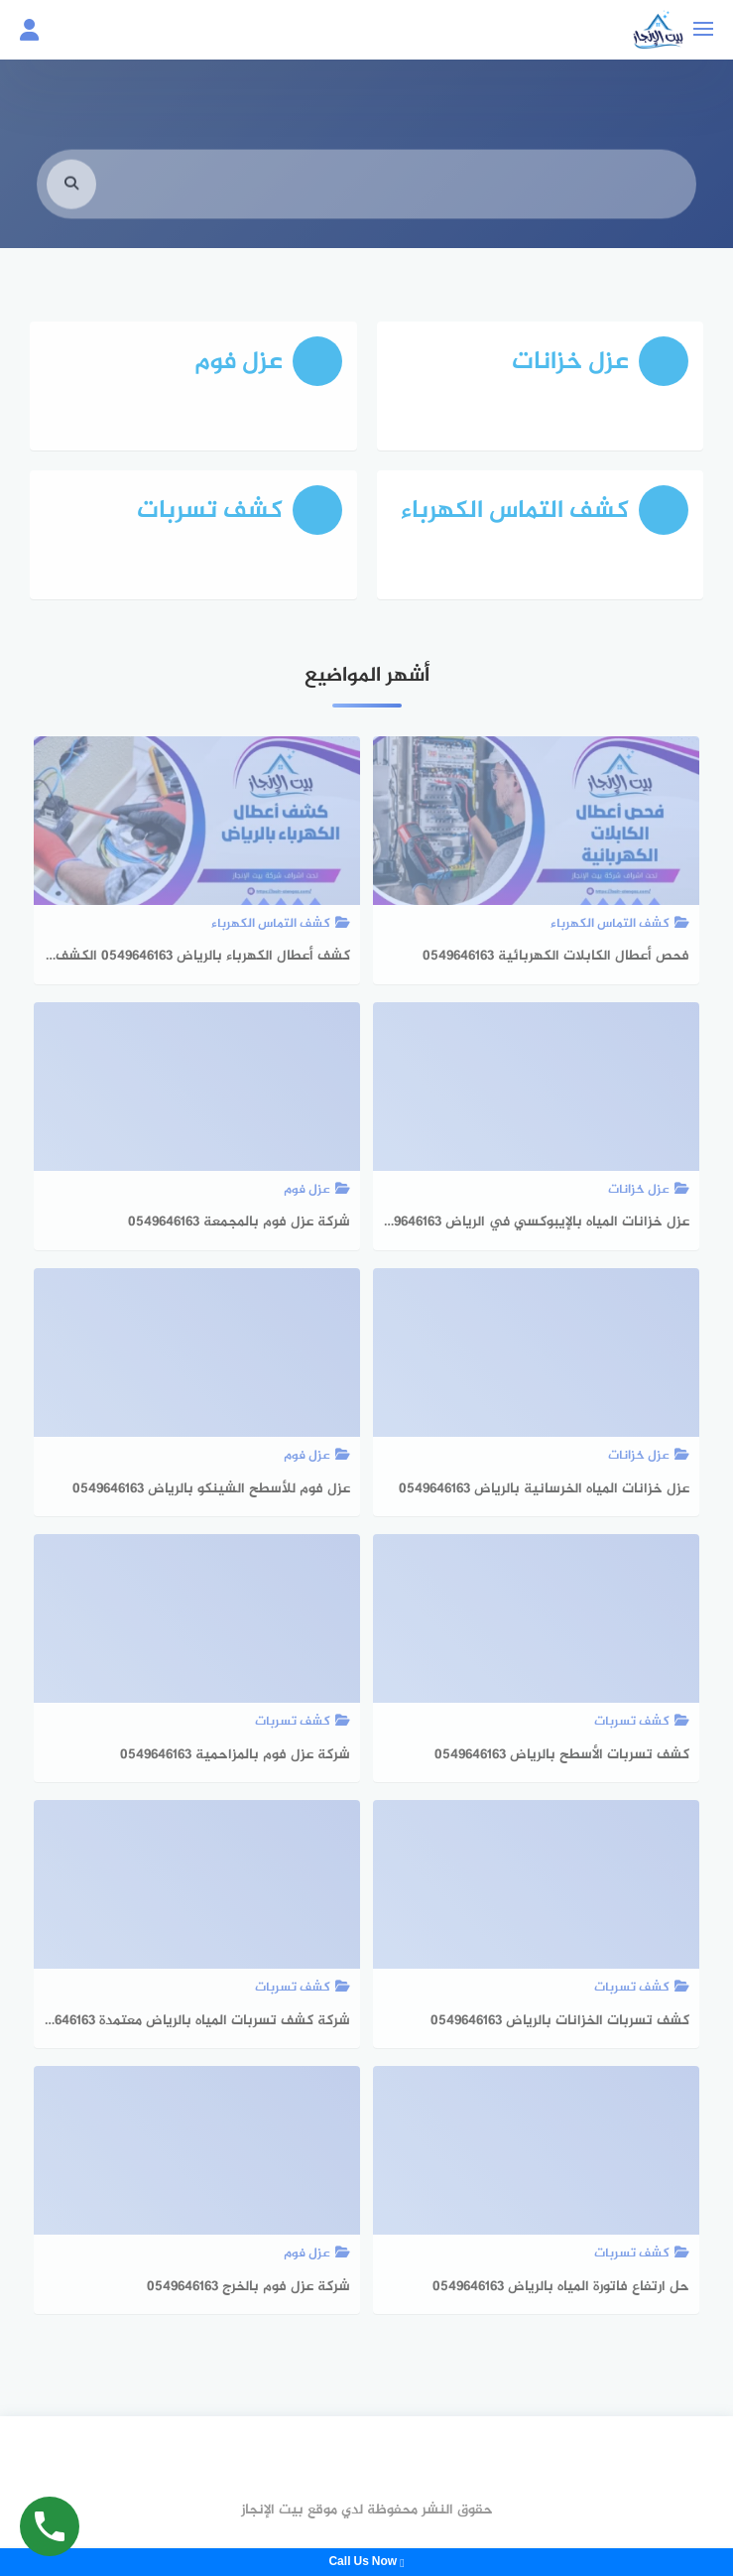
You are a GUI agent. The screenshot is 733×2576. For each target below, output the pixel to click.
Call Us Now (366, 2562)
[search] (71, 202)
